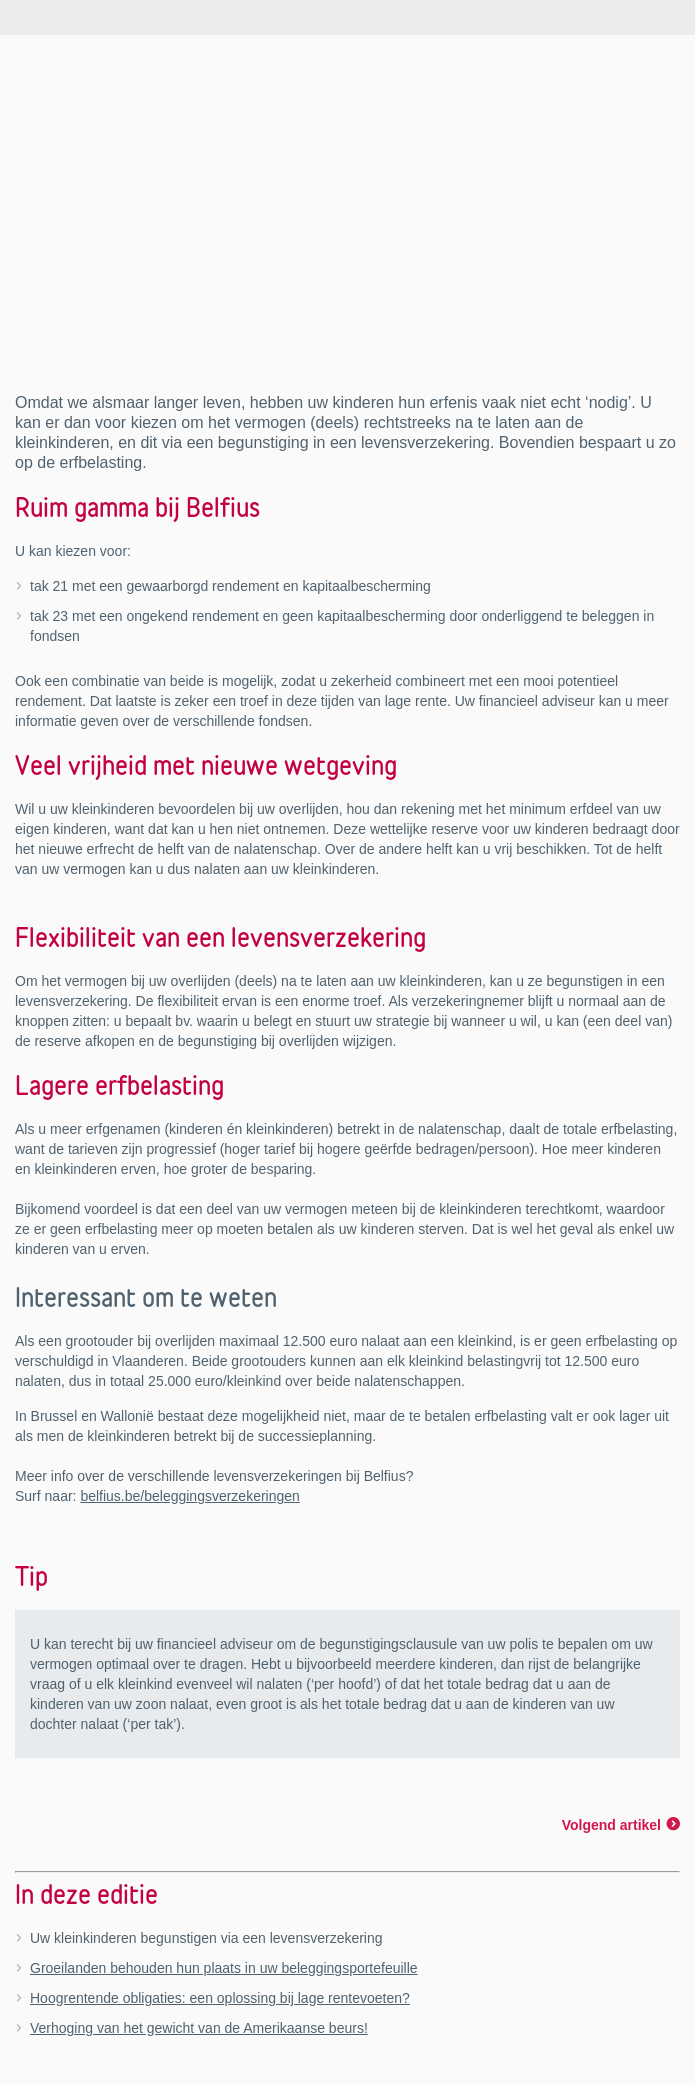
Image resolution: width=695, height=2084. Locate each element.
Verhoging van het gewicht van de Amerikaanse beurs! (199, 2028)
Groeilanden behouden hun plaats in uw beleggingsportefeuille (224, 1968)
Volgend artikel (611, 1825)
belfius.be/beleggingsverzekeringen (189, 1496)
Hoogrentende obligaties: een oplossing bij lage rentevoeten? (220, 1998)
